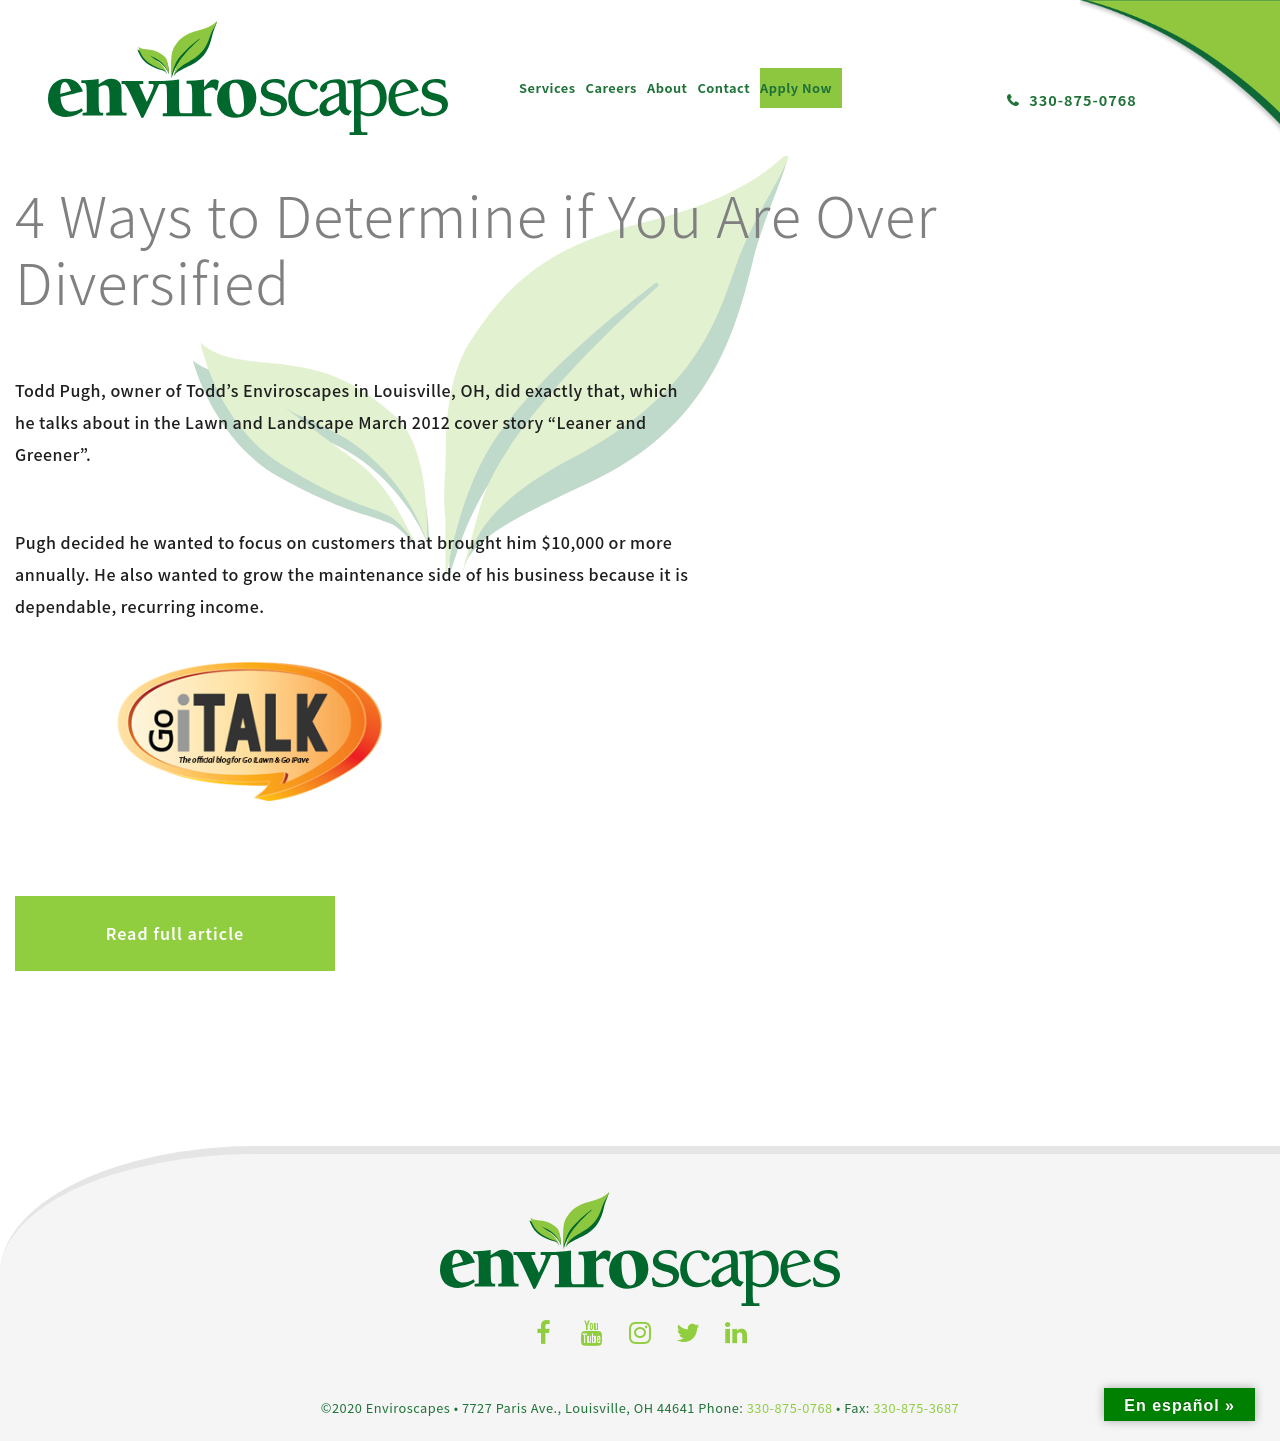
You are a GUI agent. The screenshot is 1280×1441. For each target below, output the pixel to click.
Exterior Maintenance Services (254, 1281)
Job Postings (506, 1209)
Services (115, 79)
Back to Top (1010, 1234)
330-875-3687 (916, 1062)
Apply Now (364, 79)
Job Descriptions (506, 1185)
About (235, 79)
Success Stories (759, 1209)
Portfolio (758, 1257)
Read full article (175, 589)
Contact (291, 79)
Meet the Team (758, 1185)
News (758, 1233)
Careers (178, 79)
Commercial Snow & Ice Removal (254, 1305)
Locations (1010, 1185)
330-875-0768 (1083, 91)
